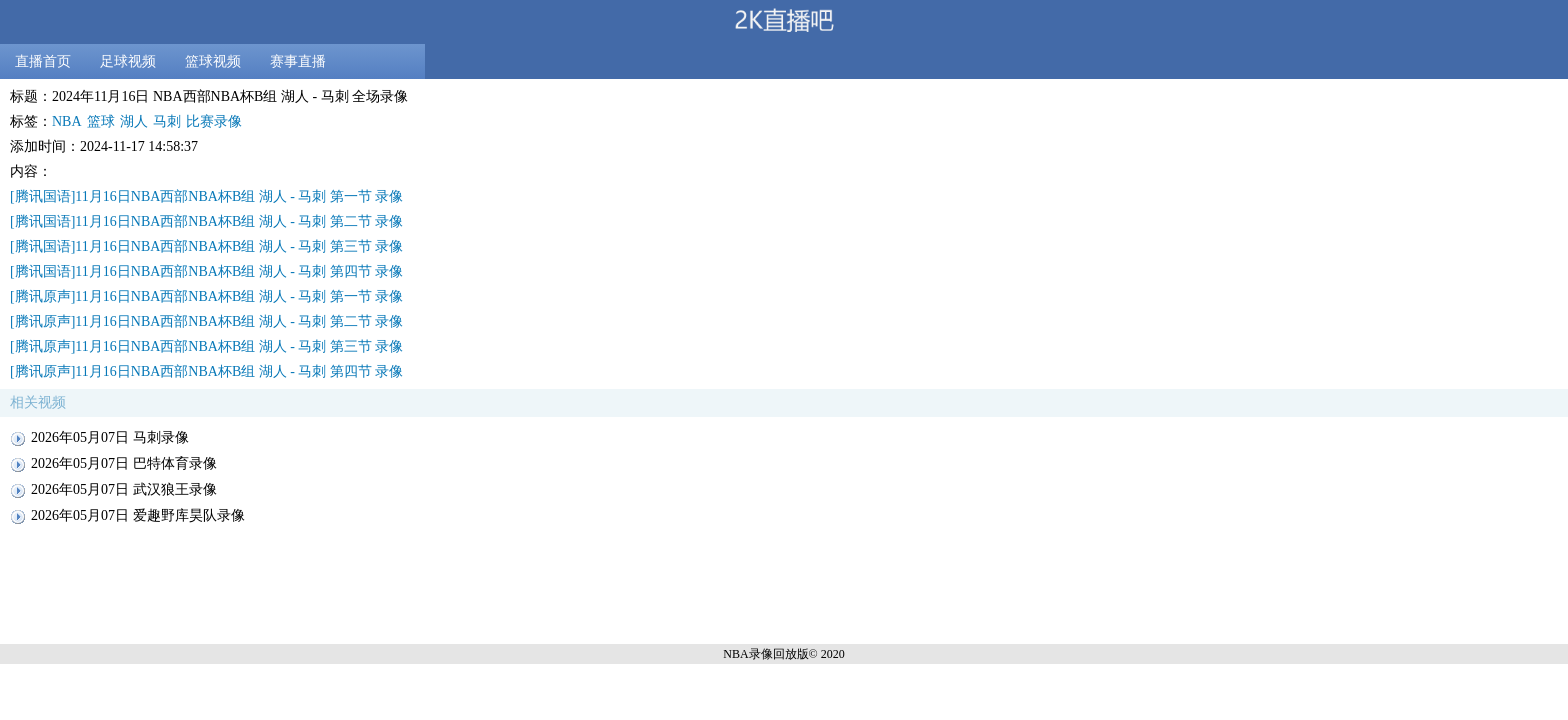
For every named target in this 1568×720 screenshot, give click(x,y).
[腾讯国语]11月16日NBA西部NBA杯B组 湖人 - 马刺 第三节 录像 (206, 246)
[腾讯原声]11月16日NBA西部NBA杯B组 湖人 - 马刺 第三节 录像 (206, 346)
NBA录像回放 (759, 654)
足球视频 (128, 61)
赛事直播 (298, 61)
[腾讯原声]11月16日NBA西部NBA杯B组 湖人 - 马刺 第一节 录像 (206, 296)
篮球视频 (213, 61)
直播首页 (43, 61)
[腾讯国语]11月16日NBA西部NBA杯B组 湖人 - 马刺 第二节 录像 (206, 221)
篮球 (101, 121)
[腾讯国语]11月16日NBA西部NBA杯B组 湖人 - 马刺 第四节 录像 (206, 271)
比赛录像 (214, 121)
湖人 (134, 121)
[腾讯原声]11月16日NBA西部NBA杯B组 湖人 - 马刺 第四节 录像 (206, 371)
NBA (67, 121)
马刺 (167, 121)
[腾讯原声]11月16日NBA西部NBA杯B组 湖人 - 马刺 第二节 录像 (206, 321)
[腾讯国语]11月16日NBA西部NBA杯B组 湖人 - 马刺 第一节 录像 (206, 196)
